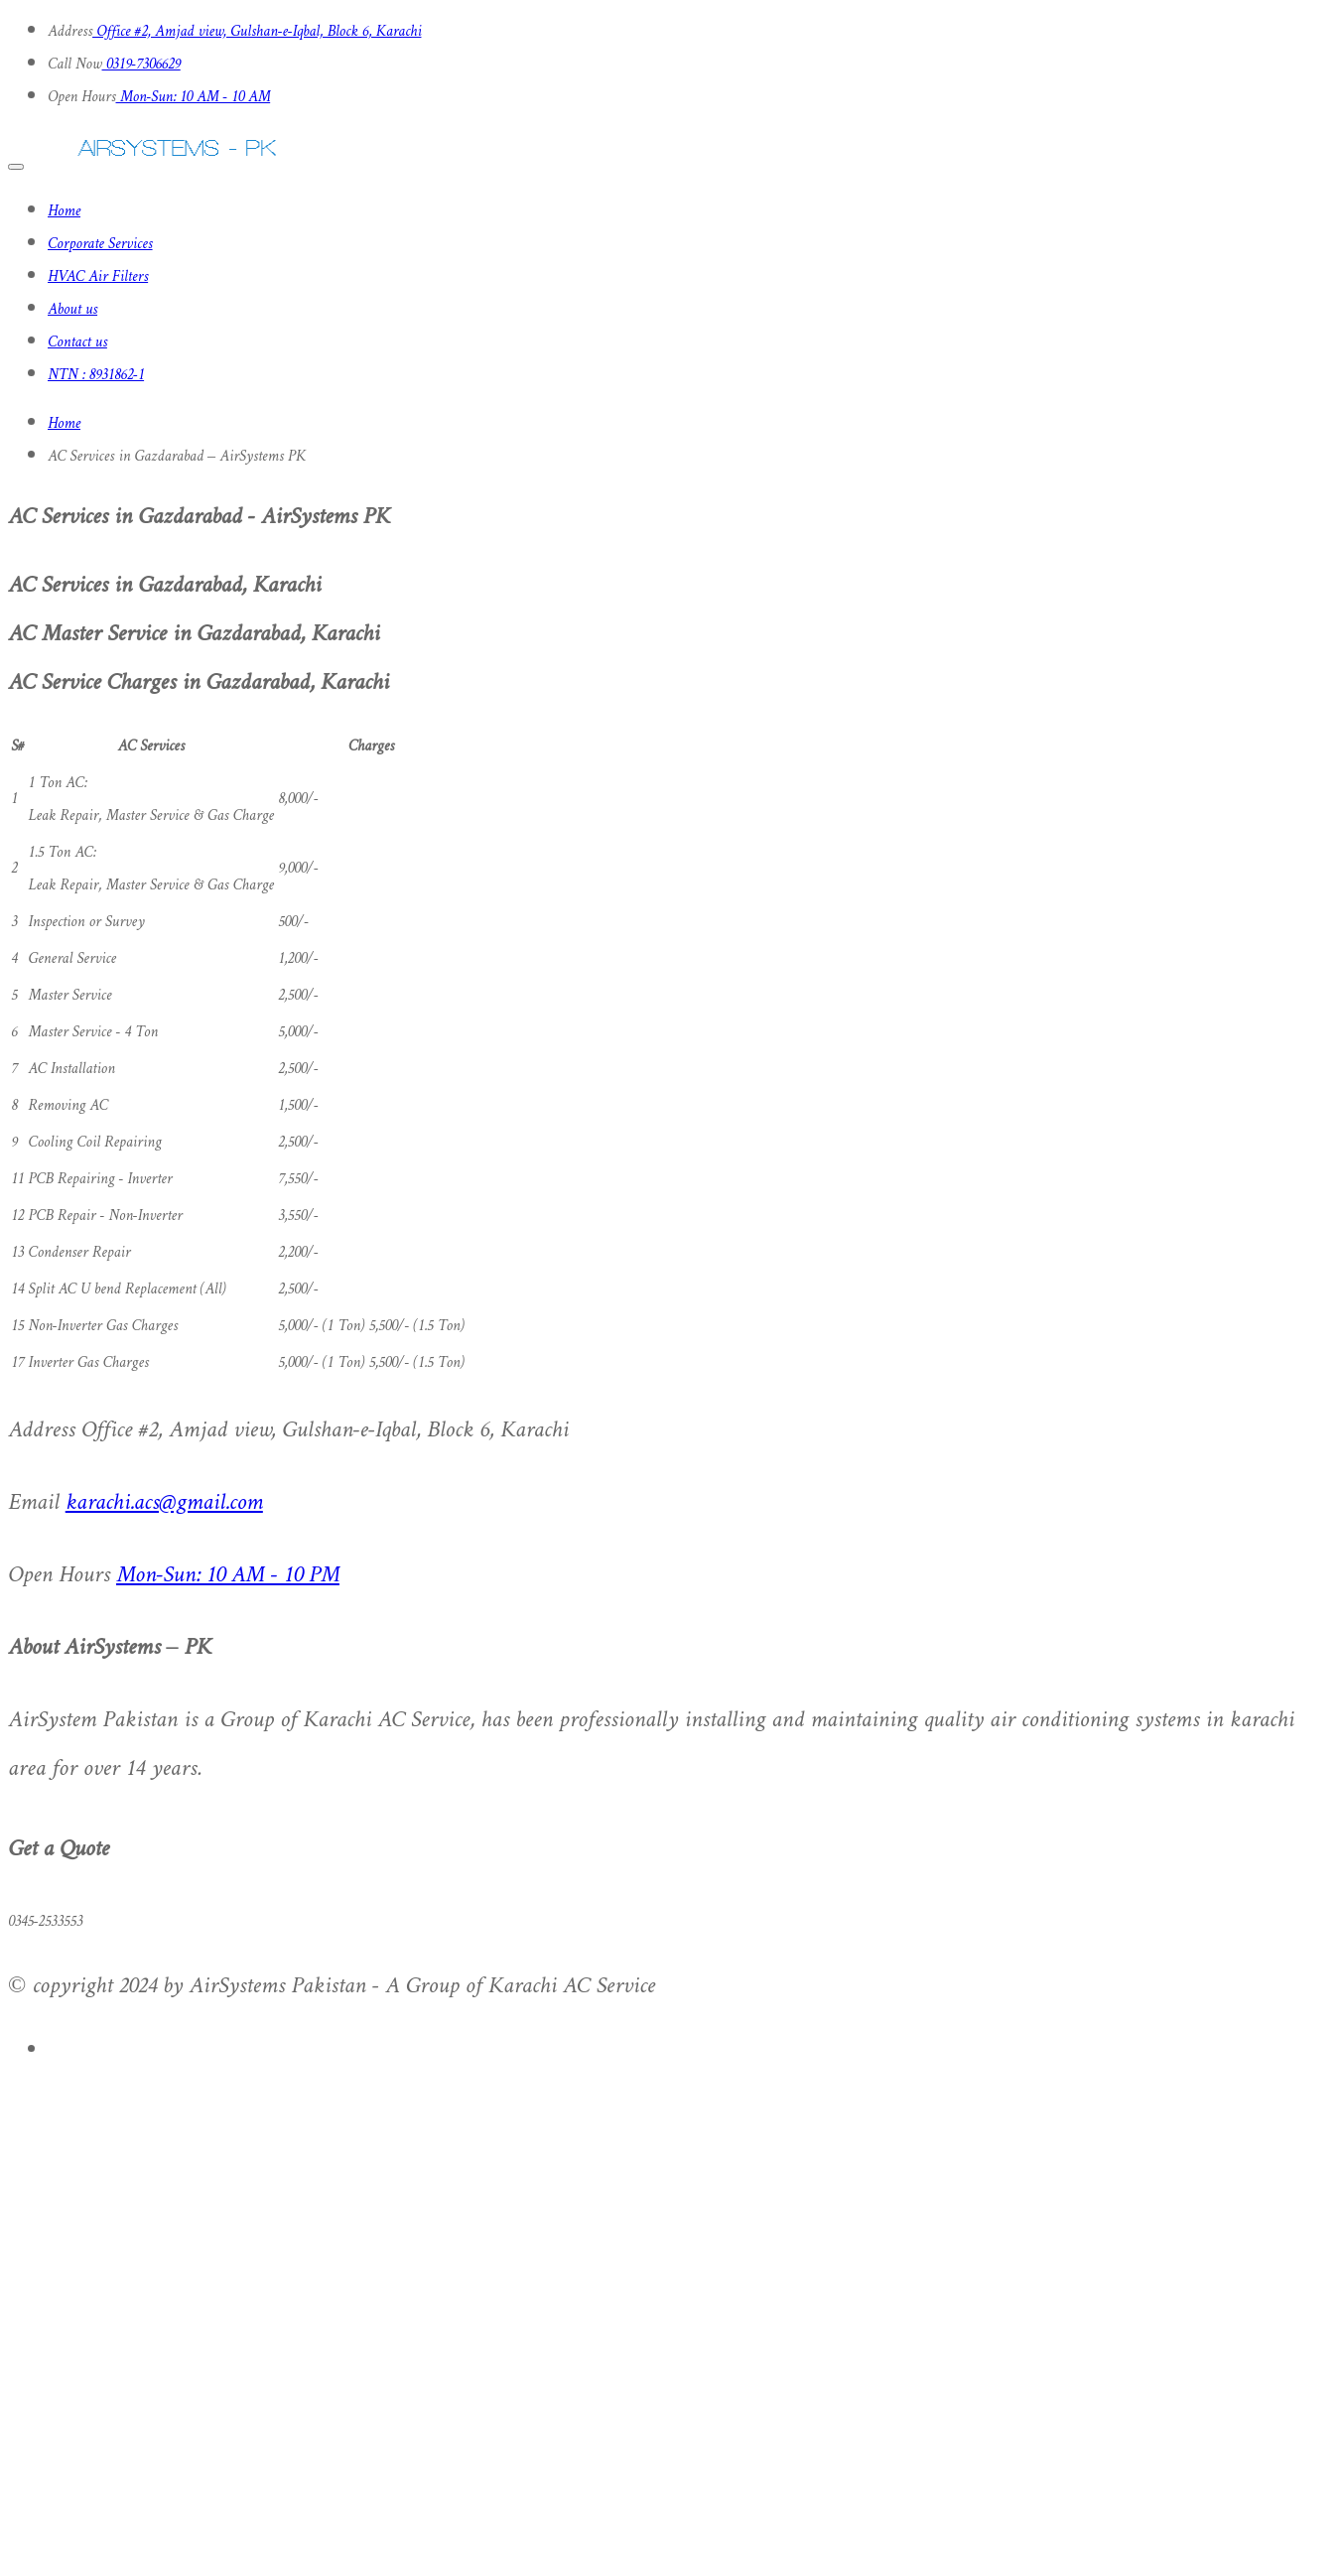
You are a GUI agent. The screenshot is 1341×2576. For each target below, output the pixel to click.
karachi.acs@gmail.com (164, 1503)
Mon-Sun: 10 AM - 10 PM (227, 1576)
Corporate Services (100, 244)
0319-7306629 (141, 65)
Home (64, 212)
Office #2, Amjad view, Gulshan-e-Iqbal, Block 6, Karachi (256, 32)
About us (72, 310)
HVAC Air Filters (98, 277)
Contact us (77, 343)
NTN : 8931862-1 (96, 375)
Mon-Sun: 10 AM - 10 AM (193, 97)
